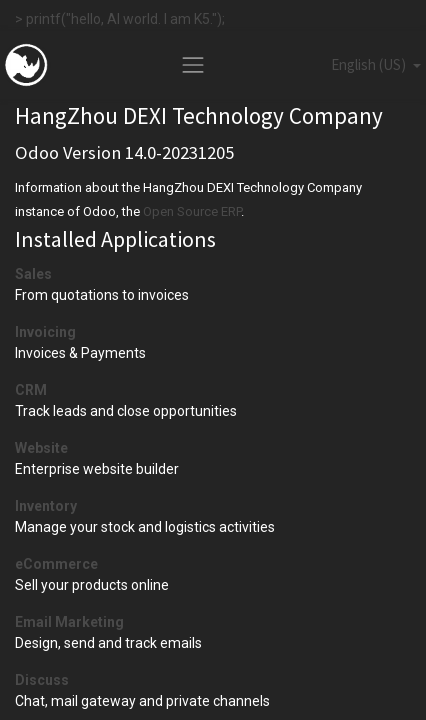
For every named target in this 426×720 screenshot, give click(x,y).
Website (41, 448)
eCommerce (56, 564)
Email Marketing (69, 622)
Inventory (46, 506)
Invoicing (45, 332)
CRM (31, 390)
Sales (33, 274)
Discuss (42, 680)
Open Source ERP (192, 211)
